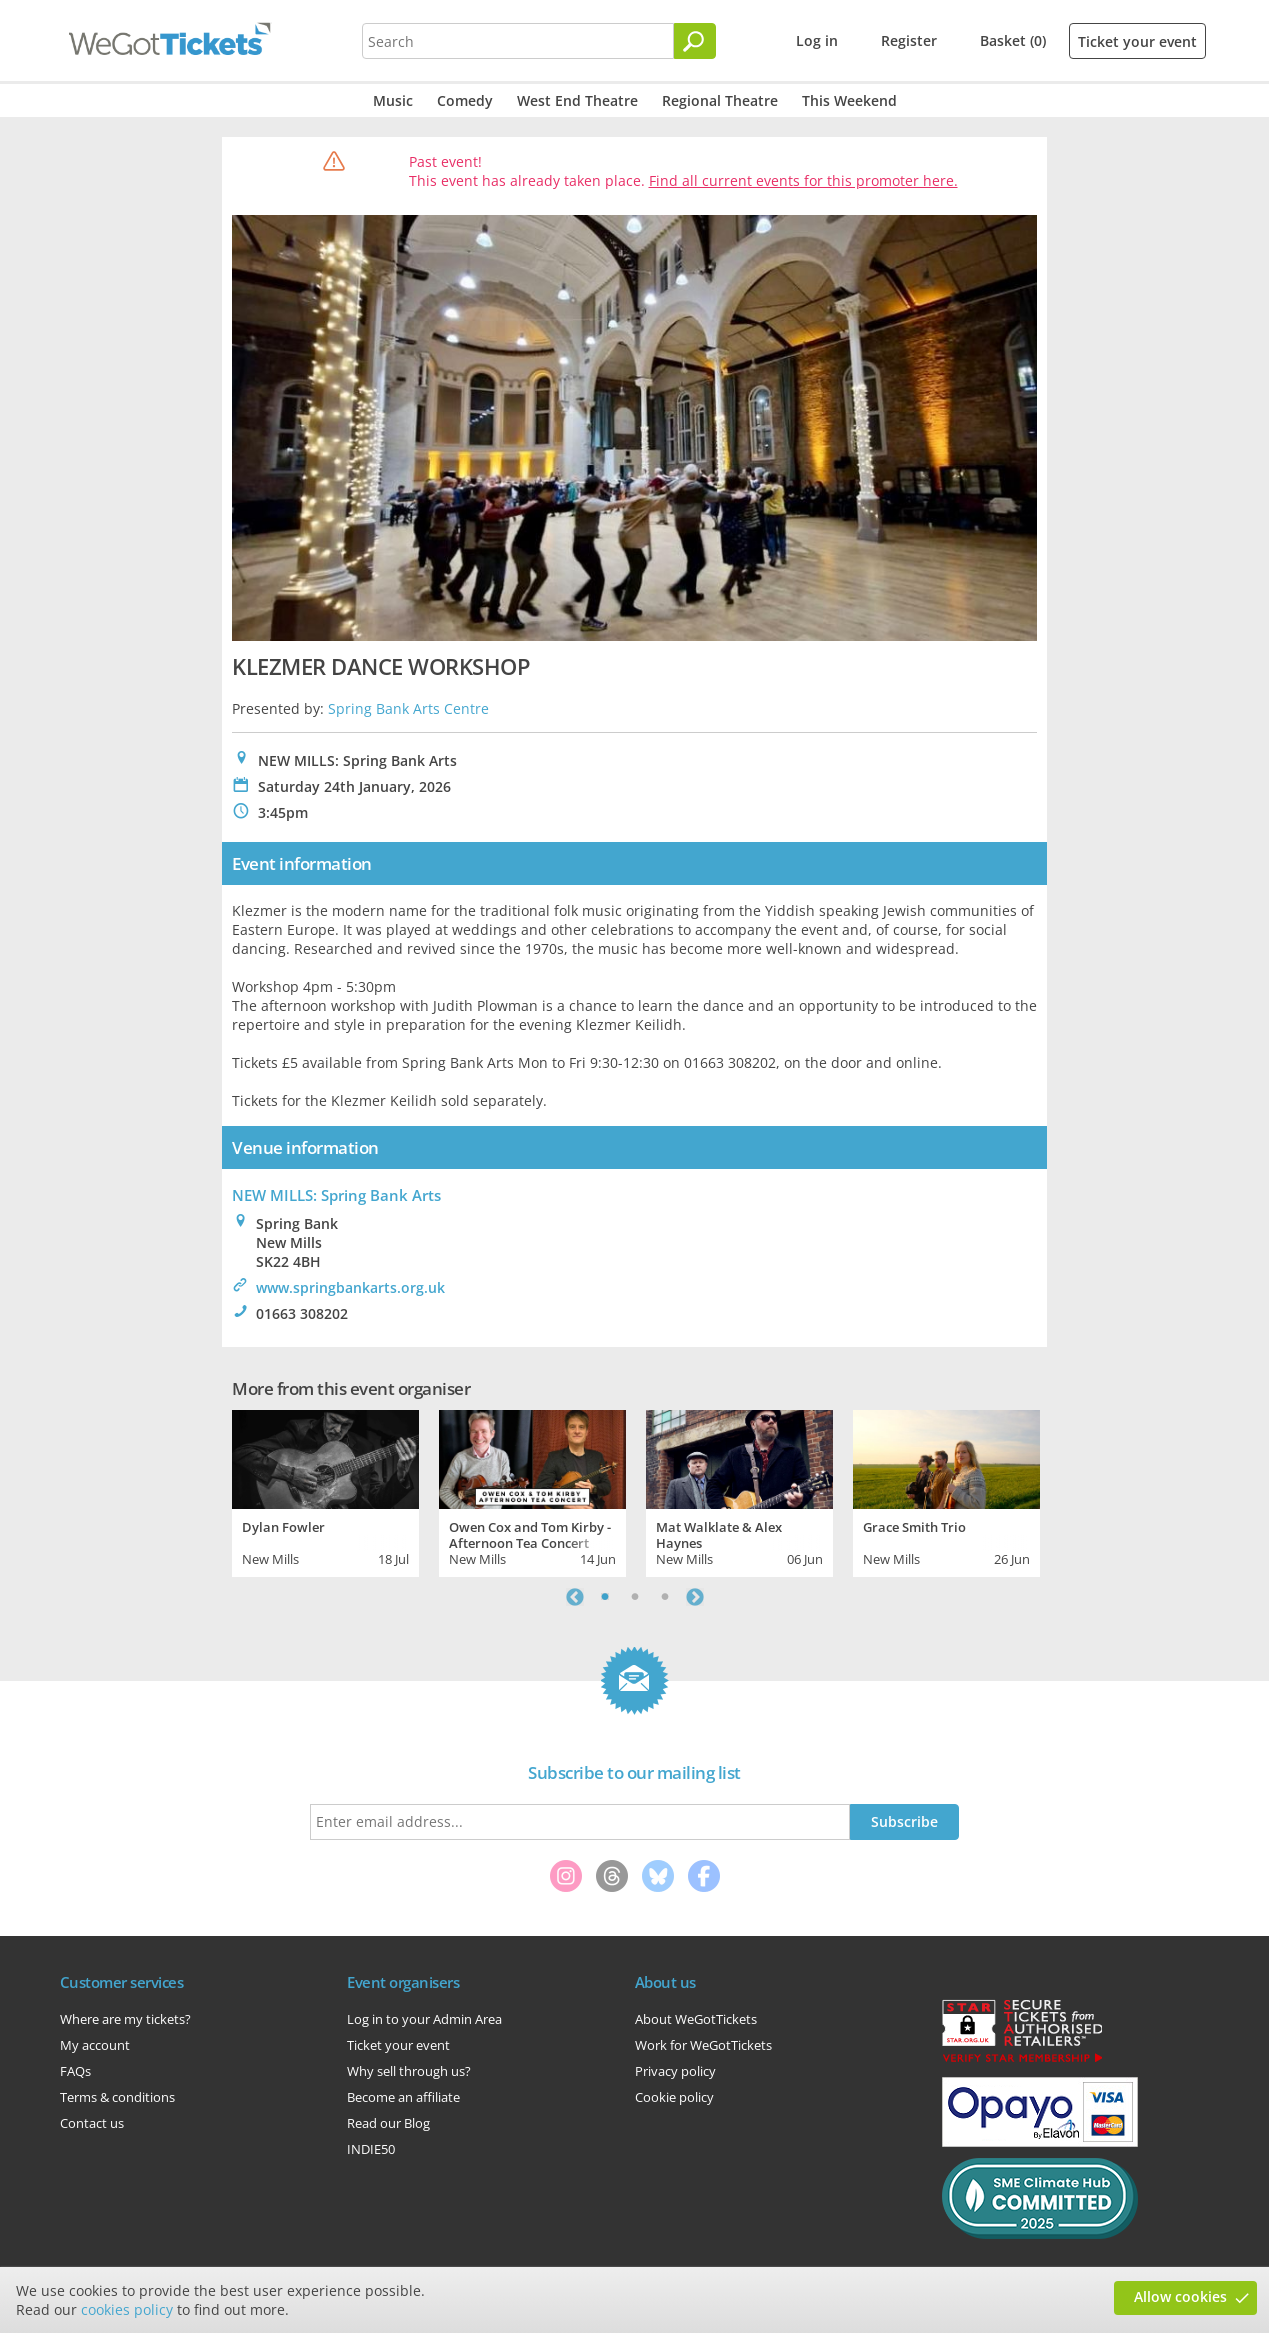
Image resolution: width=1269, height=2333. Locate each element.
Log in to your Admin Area (424, 2019)
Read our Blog (388, 2123)
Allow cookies (1180, 2296)
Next (695, 1597)
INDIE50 (371, 2149)
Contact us (92, 2123)
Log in (817, 40)
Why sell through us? (409, 2071)
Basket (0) (1013, 40)
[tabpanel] (325, 1491)
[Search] (695, 41)
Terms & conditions (117, 2097)
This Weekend (849, 100)
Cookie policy (674, 2097)
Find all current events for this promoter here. (803, 180)
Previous (575, 1597)
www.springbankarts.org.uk (350, 1287)
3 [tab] (665, 1597)
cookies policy (127, 2309)
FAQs (75, 2071)
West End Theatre (577, 100)
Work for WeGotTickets (703, 2045)
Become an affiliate (403, 2097)
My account (95, 2045)
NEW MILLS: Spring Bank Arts (336, 1195)
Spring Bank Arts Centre (408, 708)
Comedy (465, 100)
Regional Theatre (720, 100)
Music (393, 100)
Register (909, 40)
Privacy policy (675, 2071)
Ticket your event (1137, 41)
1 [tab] (605, 1597)
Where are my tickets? (125, 2019)
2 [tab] (635, 1597)
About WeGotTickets (696, 2019)
